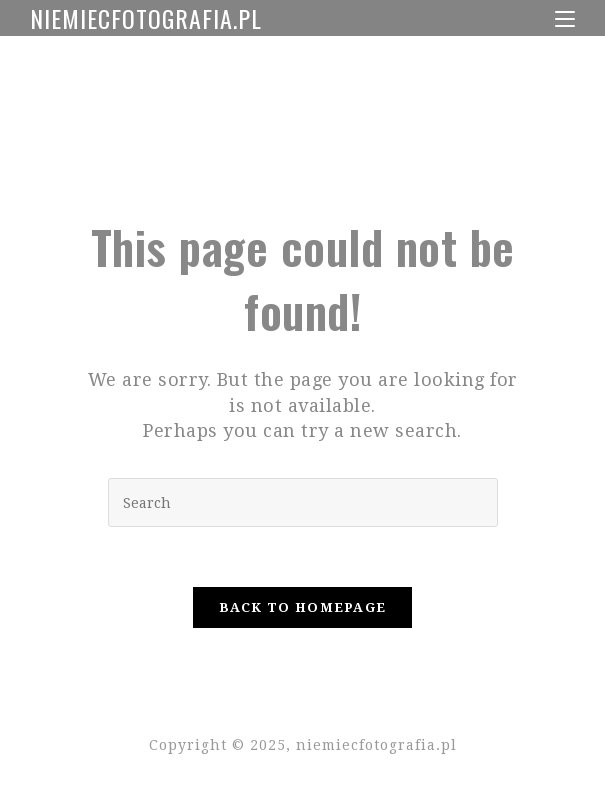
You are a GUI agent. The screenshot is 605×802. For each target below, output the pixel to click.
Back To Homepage (303, 607)
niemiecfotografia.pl (146, 18)
